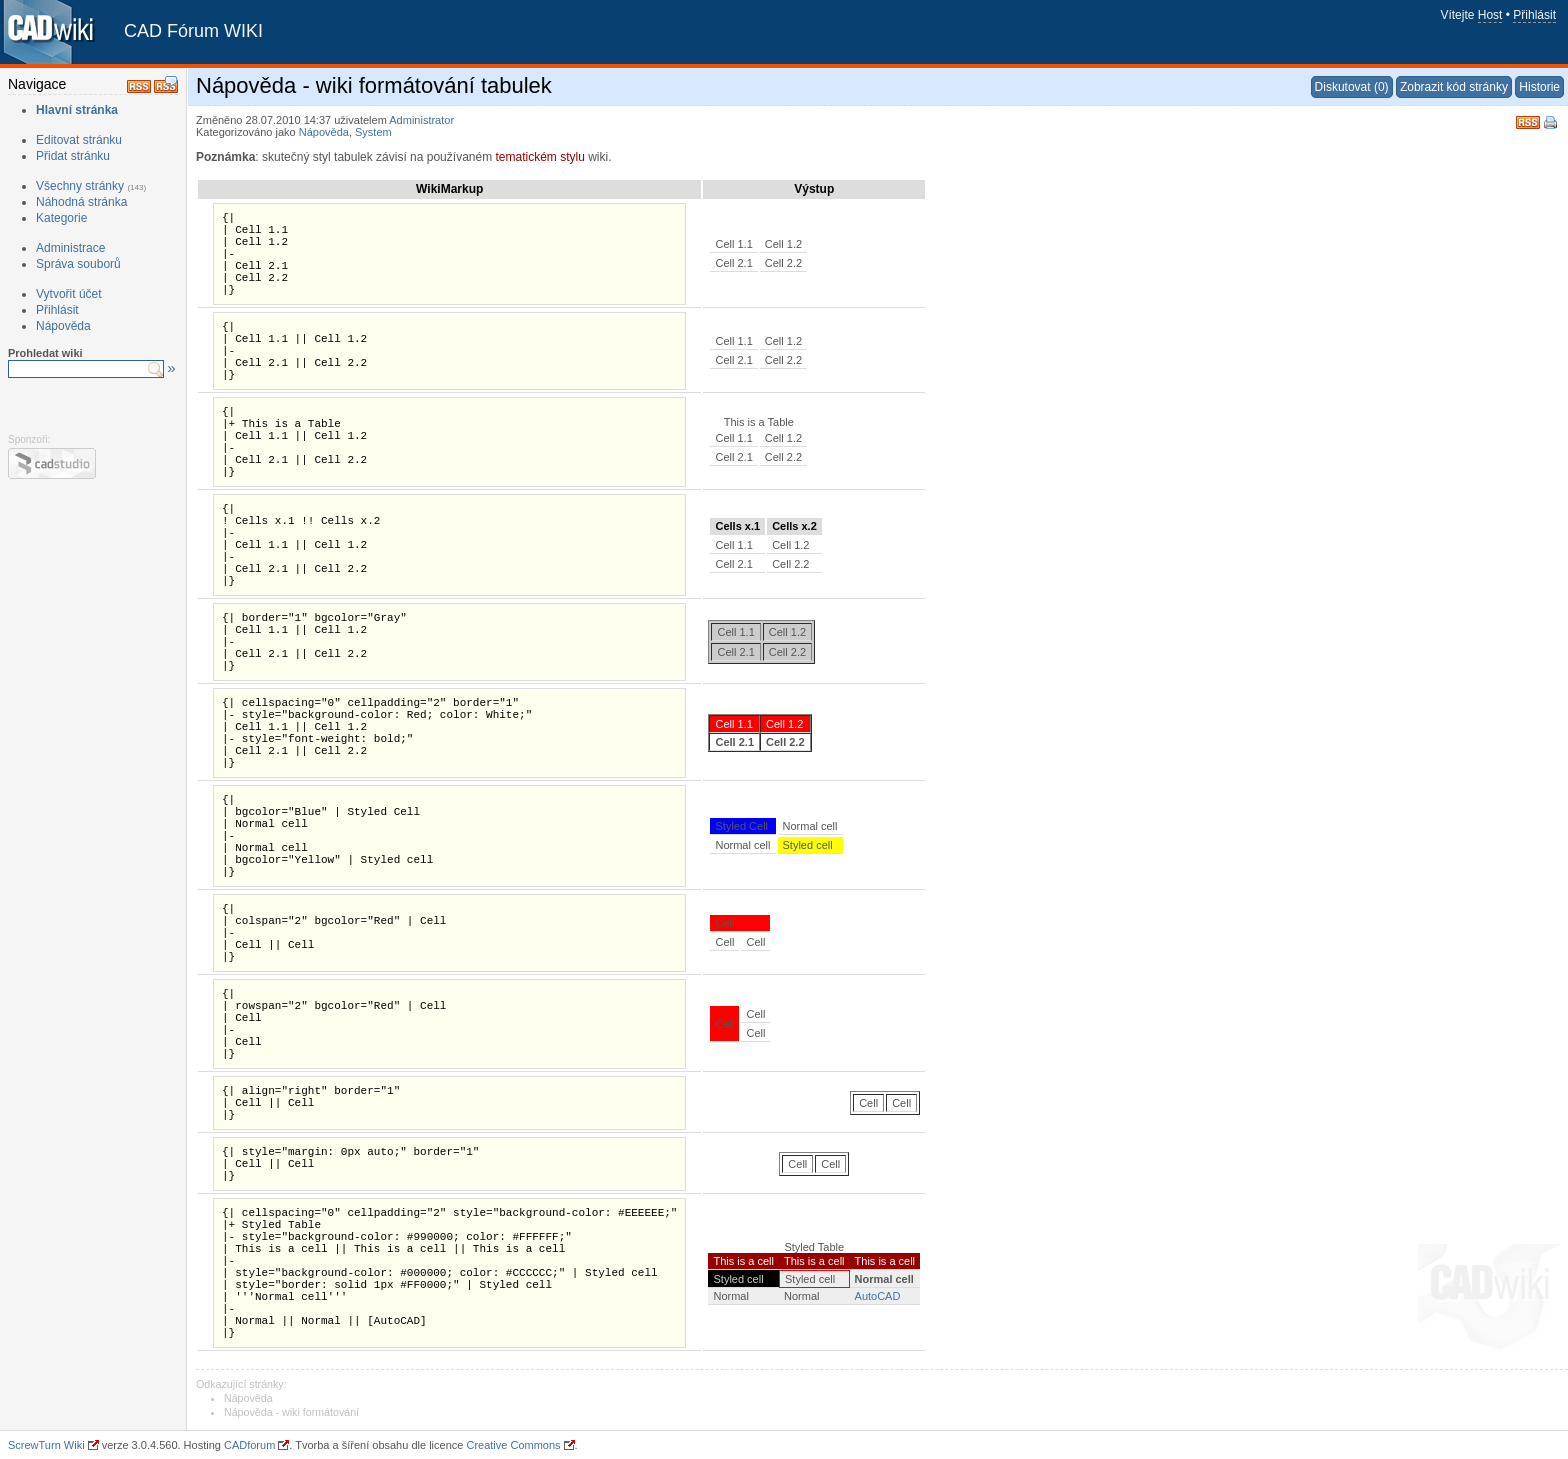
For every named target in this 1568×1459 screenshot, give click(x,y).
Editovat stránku (79, 140)
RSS (1528, 120)
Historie (1539, 87)
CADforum (249, 1445)
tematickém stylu (539, 157)
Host (1490, 15)
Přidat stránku (73, 156)
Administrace (70, 248)
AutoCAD (878, 1296)
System (373, 132)
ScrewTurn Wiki (46, 1445)
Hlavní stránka (77, 110)
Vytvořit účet (69, 294)
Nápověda (63, 326)
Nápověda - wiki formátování (291, 1412)
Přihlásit (1534, 15)
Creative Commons (513, 1445)
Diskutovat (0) (1352, 87)
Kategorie (61, 218)
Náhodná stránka (81, 202)
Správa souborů (78, 264)
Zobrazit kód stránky (1454, 87)
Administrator (421, 120)
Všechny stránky (80, 186)
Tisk (1552, 124)
